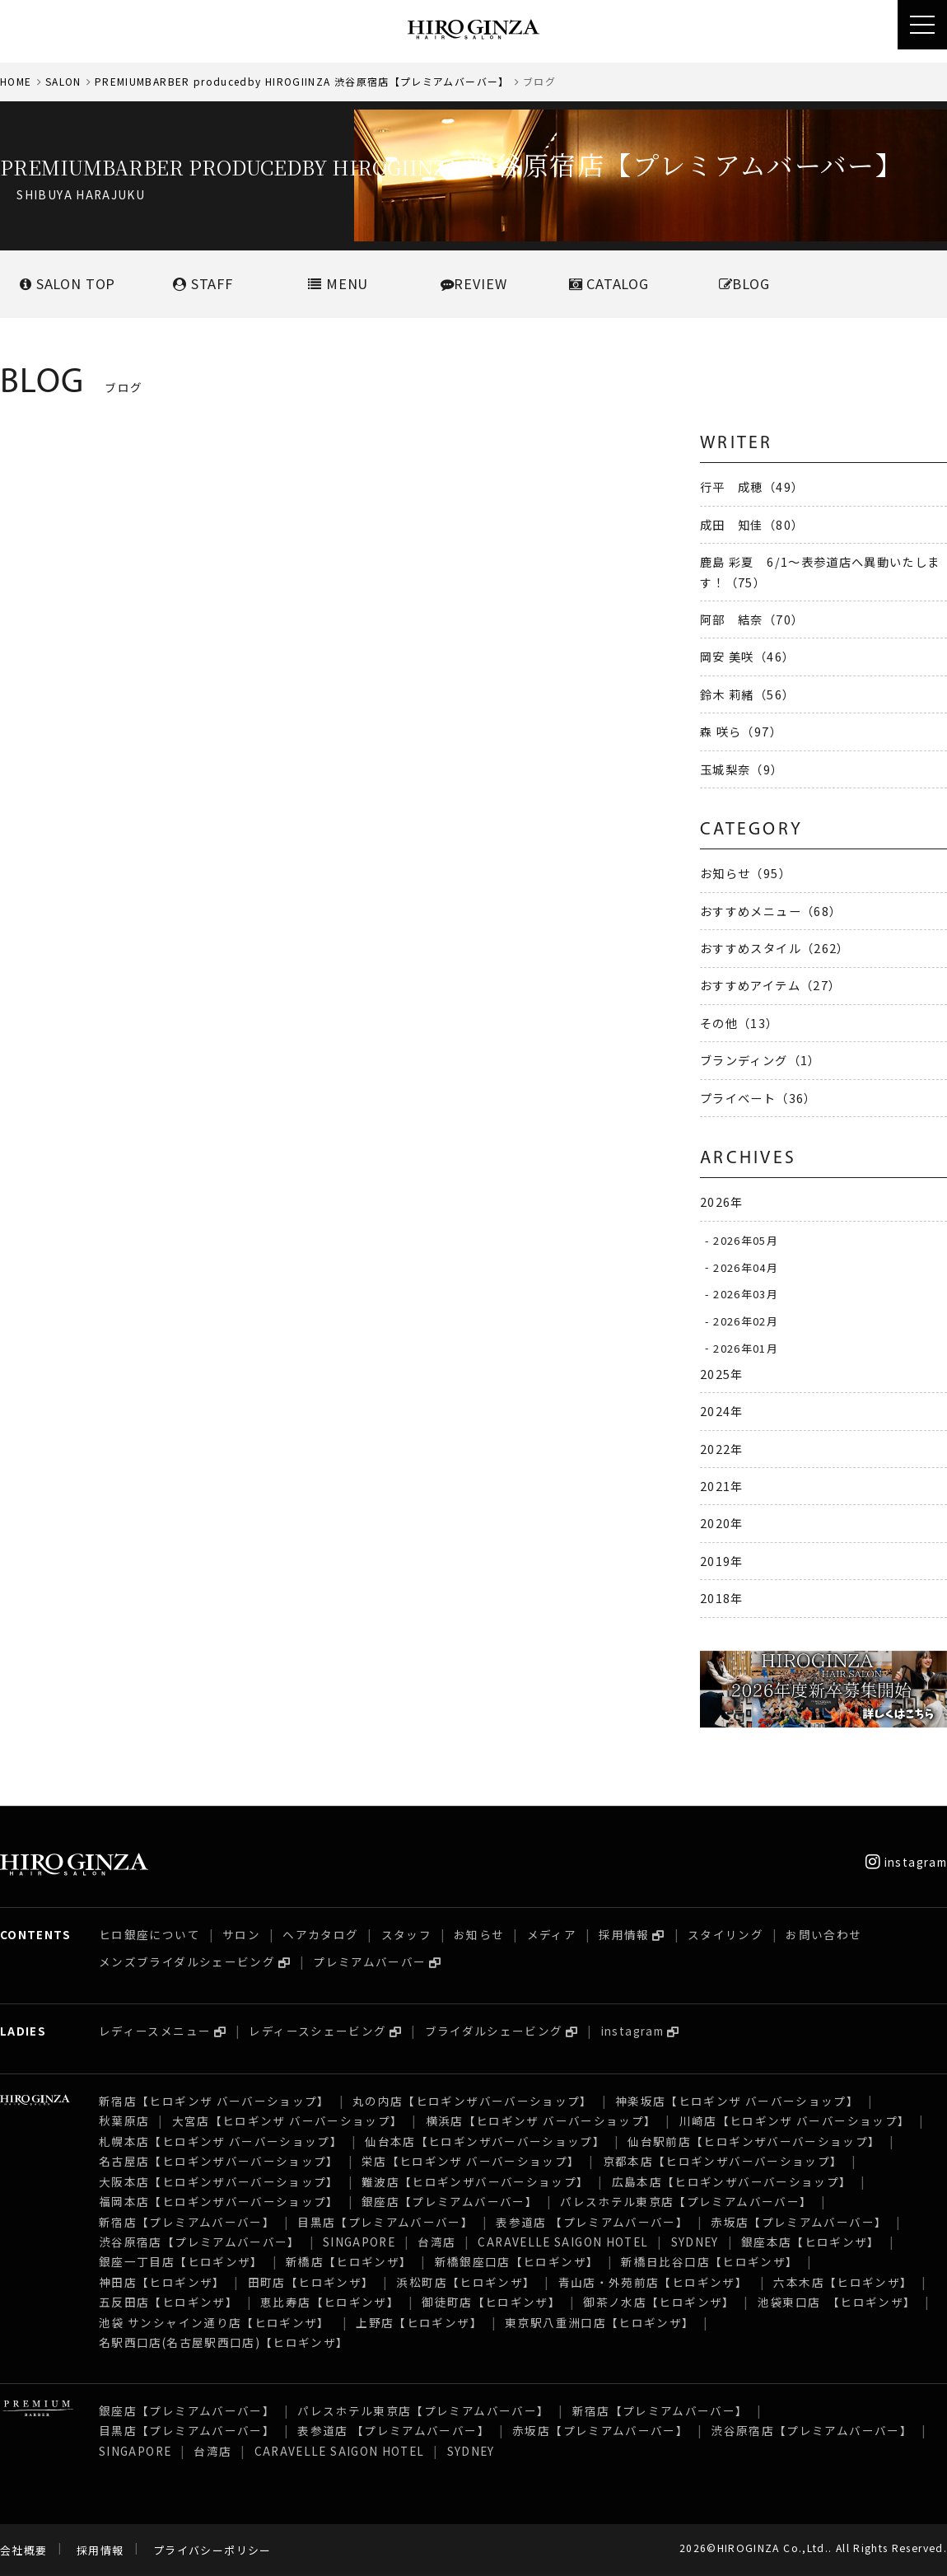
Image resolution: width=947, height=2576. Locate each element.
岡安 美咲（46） (747, 656)
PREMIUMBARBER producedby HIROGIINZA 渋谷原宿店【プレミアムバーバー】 (302, 81)
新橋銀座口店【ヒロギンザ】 (517, 2261)
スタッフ (406, 1934)
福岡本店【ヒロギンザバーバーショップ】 (219, 2201)
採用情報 (624, 1934)
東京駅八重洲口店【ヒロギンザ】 (599, 2322)
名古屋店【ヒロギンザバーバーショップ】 (219, 2161)
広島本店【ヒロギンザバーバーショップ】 (732, 2181)
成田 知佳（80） (752, 524)
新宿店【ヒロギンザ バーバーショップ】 (214, 2100)
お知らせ (479, 1934)
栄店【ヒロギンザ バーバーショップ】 (471, 2161)
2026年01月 (745, 1347)
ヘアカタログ (320, 1934)
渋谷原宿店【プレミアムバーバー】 (200, 2241)
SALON (63, 81)
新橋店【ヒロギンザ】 (349, 2261)
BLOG (744, 283)
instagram (906, 1862)
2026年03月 (745, 1294)
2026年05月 (745, 1240)
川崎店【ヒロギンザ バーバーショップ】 (795, 2120)
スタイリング (725, 1934)
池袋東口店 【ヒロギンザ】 (837, 2301)
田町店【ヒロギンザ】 (311, 2282)
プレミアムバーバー (369, 1961)
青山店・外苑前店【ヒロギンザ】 (655, 2282)
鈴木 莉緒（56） (747, 694)
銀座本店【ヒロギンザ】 (810, 2241)
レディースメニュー (155, 2030)
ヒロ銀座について (149, 1934)
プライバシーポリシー (212, 2550)
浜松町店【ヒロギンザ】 (465, 2282)
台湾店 (436, 2241)
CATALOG (609, 283)
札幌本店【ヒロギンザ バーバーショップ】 (221, 2141)
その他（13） (739, 1022)
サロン (241, 1934)
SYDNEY (695, 2241)
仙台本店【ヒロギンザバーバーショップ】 (485, 2141)
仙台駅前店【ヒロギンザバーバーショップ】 (753, 2141)
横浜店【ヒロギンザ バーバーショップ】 (541, 2120)
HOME (15, 81)
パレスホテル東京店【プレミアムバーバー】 (686, 2201)
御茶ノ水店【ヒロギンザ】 (659, 2301)
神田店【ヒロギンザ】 (162, 2282)
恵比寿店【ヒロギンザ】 (329, 2301)
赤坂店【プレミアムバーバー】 (799, 2222)
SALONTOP (67, 283)
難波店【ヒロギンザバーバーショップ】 (475, 2181)
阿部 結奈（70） (752, 619)
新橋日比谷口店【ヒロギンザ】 (709, 2261)
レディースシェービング (317, 2030)
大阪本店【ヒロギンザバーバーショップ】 (219, 2181)
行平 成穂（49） (752, 486)
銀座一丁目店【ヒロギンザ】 (181, 2261)
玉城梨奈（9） (742, 769)
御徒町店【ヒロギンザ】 (491, 2301)
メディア (551, 1934)
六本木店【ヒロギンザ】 (842, 2282)
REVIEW (474, 283)
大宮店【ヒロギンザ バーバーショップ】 (288, 2120)
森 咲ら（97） (741, 731)
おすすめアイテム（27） (770, 984)
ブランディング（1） (760, 1059)
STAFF (203, 283)
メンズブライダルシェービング (187, 1961)
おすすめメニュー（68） (771, 910)
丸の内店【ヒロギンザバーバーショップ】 (472, 2100)
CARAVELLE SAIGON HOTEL (563, 2241)
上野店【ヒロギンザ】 (419, 2322)
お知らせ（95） (745, 872)
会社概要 (23, 2550)
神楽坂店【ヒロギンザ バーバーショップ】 (737, 2100)
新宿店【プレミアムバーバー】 (187, 2222)
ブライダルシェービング (494, 2030)
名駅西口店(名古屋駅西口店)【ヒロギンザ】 (224, 2342)
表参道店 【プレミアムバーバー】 (592, 2222)
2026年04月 (745, 1266)
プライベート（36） (758, 1097)
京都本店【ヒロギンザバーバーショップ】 (723, 2161)
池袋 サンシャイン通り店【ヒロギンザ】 (216, 2322)
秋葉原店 (124, 2120)
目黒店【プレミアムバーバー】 (385, 2222)
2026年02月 (745, 1321)
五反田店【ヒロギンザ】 (168, 2301)
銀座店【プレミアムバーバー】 (450, 2201)
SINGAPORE (359, 2241)
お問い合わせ (823, 1934)
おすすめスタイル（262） (775, 947)
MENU (338, 283)
